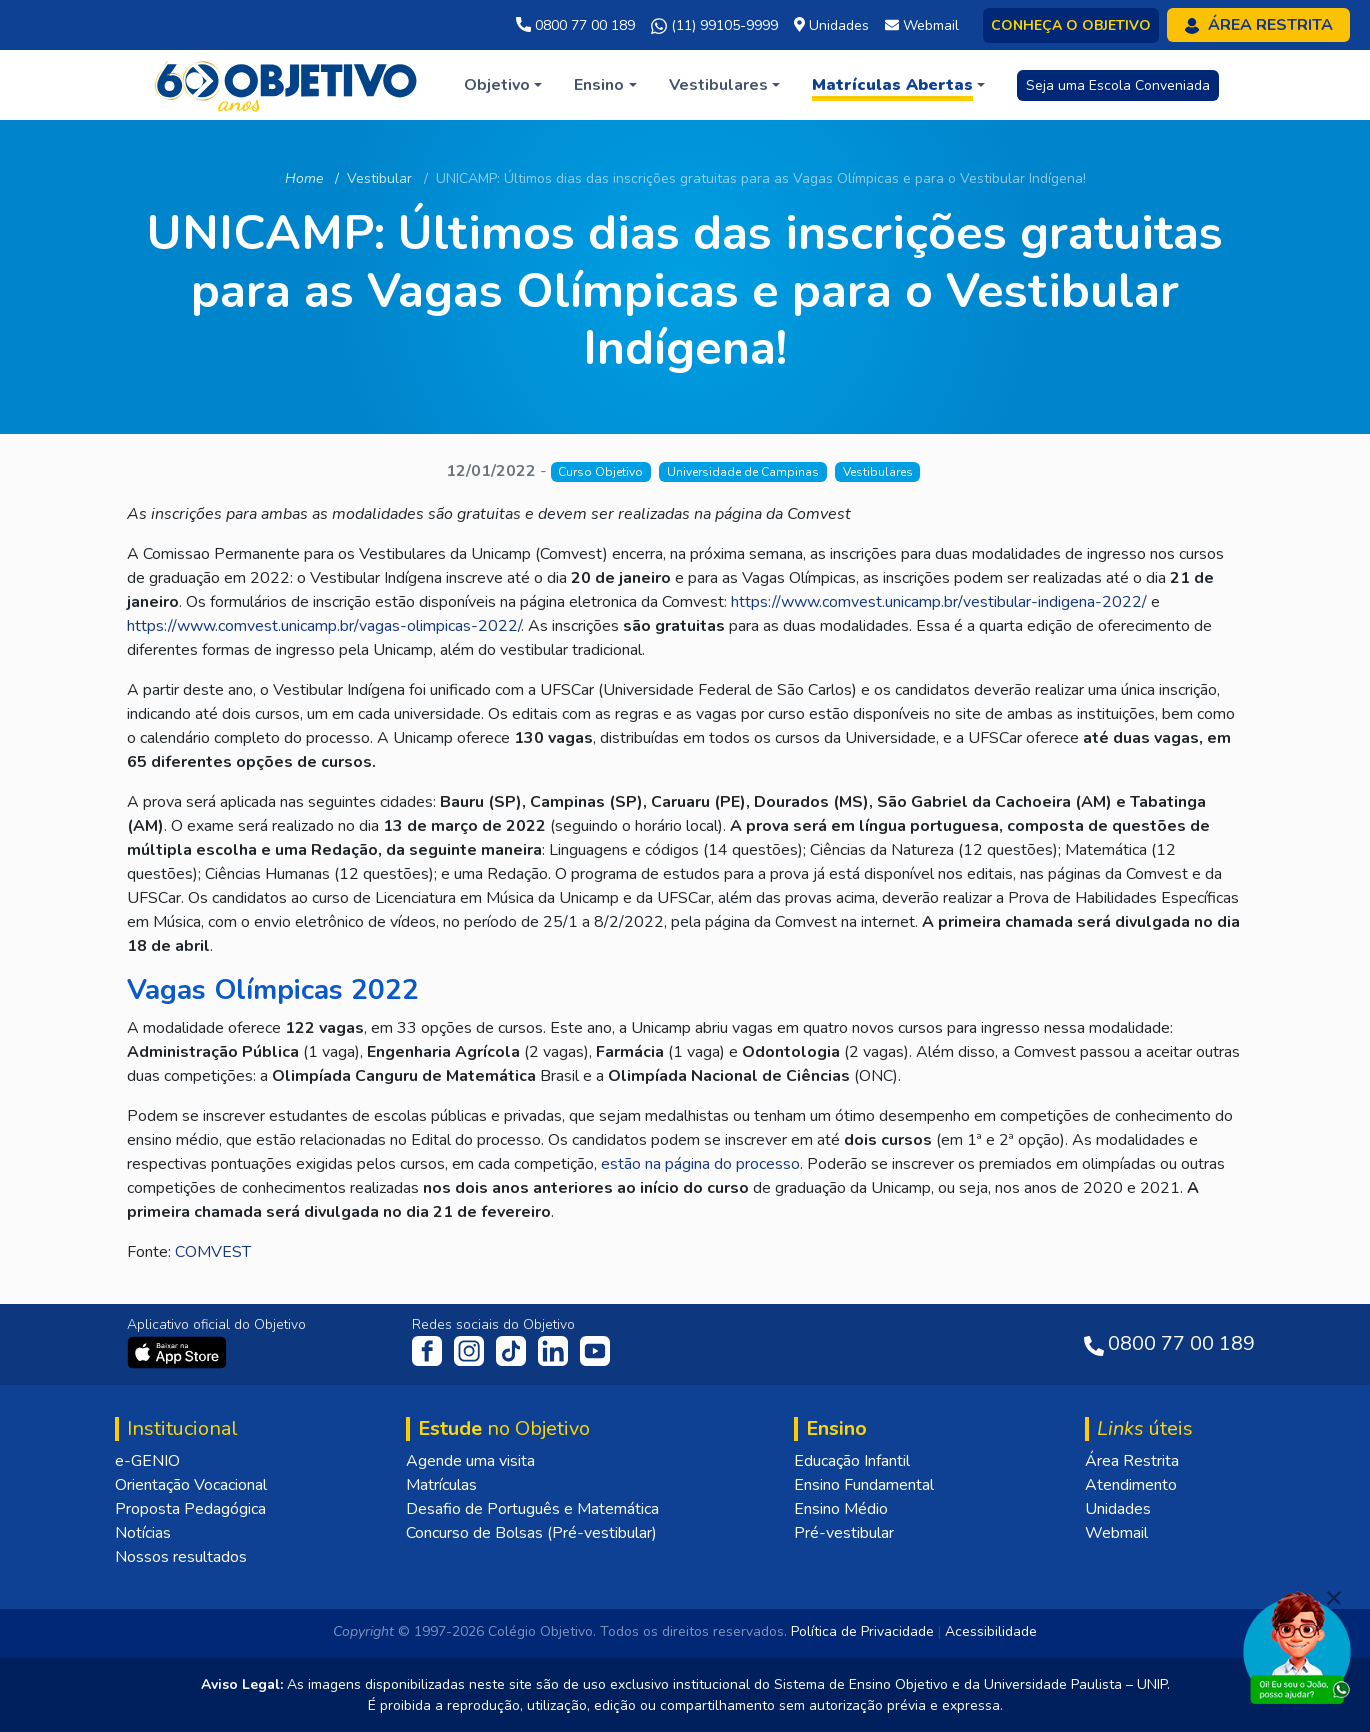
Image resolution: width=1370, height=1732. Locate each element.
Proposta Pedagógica (190, 1509)
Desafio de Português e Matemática (532, 1509)
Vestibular (379, 178)
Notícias (143, 1533)
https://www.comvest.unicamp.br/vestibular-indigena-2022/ (939, 602)
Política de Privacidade (862, 1631)
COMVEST (213, 1252)
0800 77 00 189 (575, 25)
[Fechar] (1334, 1598)
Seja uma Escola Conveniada (1118, 85)
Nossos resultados (181, 1557)
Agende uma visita (470, 1461)
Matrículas (441, 1485)
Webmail (1116, 1533)
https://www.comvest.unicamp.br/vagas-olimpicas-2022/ (324, 626)
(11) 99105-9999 (714, 26)
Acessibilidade (991, 1631)
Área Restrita (1132, 1461)
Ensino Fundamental (864, 1485)
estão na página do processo (700, 1164)
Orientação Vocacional (191, 1485)
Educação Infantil (852, 1461)
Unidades (1118, 1509)
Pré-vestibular (844, 1533)
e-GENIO (147, 1461)
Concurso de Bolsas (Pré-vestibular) (531, 1533)
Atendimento (1131, 1485)
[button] (503, 85)
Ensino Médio (841, 1509)
